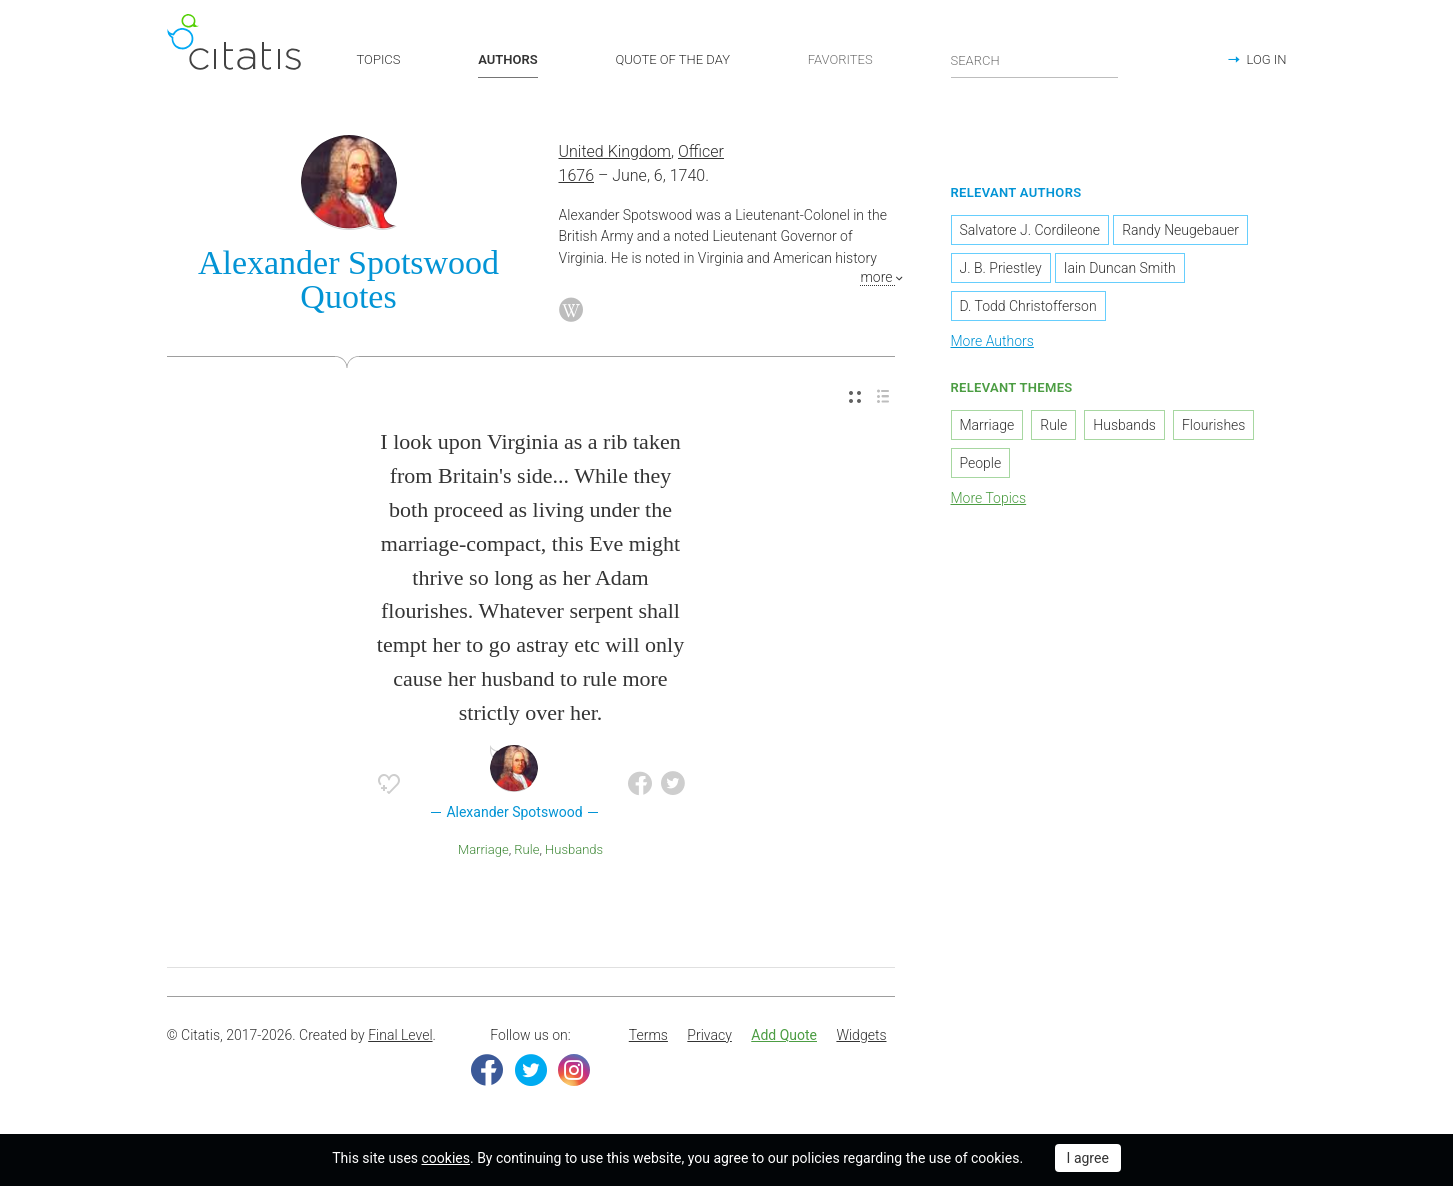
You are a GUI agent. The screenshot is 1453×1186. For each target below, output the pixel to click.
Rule (526, 849)
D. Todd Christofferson (1028, 306)
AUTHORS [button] (507, 59)
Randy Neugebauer (1180, 230)
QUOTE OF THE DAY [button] (672, 59)
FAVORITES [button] (840, 59)
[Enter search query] (1035, 60)
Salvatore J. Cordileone (1030, 230)
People (981, 463)
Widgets (861, 1035)
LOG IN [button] (1266, 59)
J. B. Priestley (1001, 268)
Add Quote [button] (784, 1035)
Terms (648, 1035)
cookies (446, 1158)
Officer (701, 151)
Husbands (574, 849)
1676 (577, 175)
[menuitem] (855, 397)
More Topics (989, 498)
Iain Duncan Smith (1120, 268)
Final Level (400, 1035)
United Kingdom (615, 151)
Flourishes (1214, 425)
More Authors (992, 341)
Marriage (483, 849)
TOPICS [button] (379, 59)
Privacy (709, 1035)
